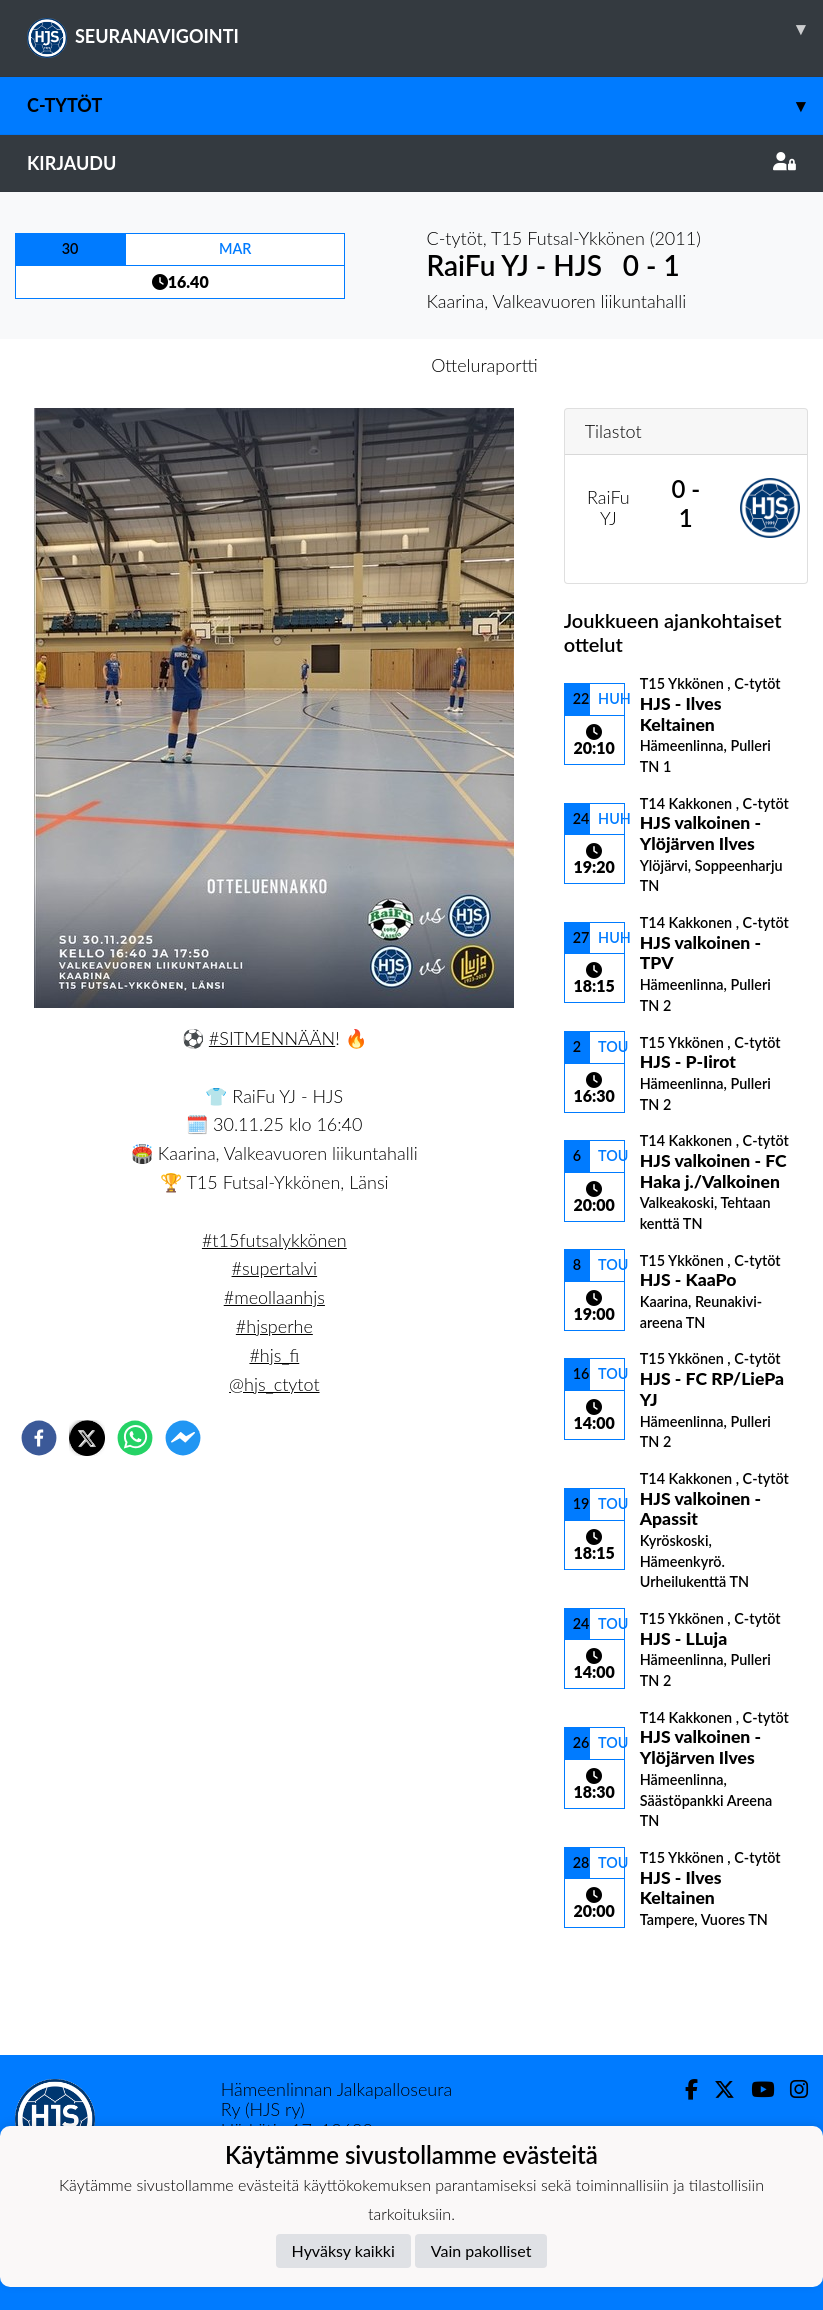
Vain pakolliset (481, 2250)
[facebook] (39, 1438)
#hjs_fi (274, 1355)
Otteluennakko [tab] (342, 365)
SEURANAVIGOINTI (425, 29)
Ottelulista (628, 1987)
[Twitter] (716, 2089)
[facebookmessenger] (183, 1438)
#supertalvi (275, 1268)
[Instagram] (791, 2089)
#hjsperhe (274, 1326)
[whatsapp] (135, 1438)
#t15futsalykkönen (274, 1240)
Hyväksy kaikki (343, 2250)
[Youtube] (754, 2089)
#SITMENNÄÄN (272, 1038)
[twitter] (87, 1438)
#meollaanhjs (274, 1297)
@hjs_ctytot (274, 1384)
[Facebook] (683, 2089)
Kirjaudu (411, 163)
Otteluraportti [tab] (484, 365)
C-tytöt (425, 105)
